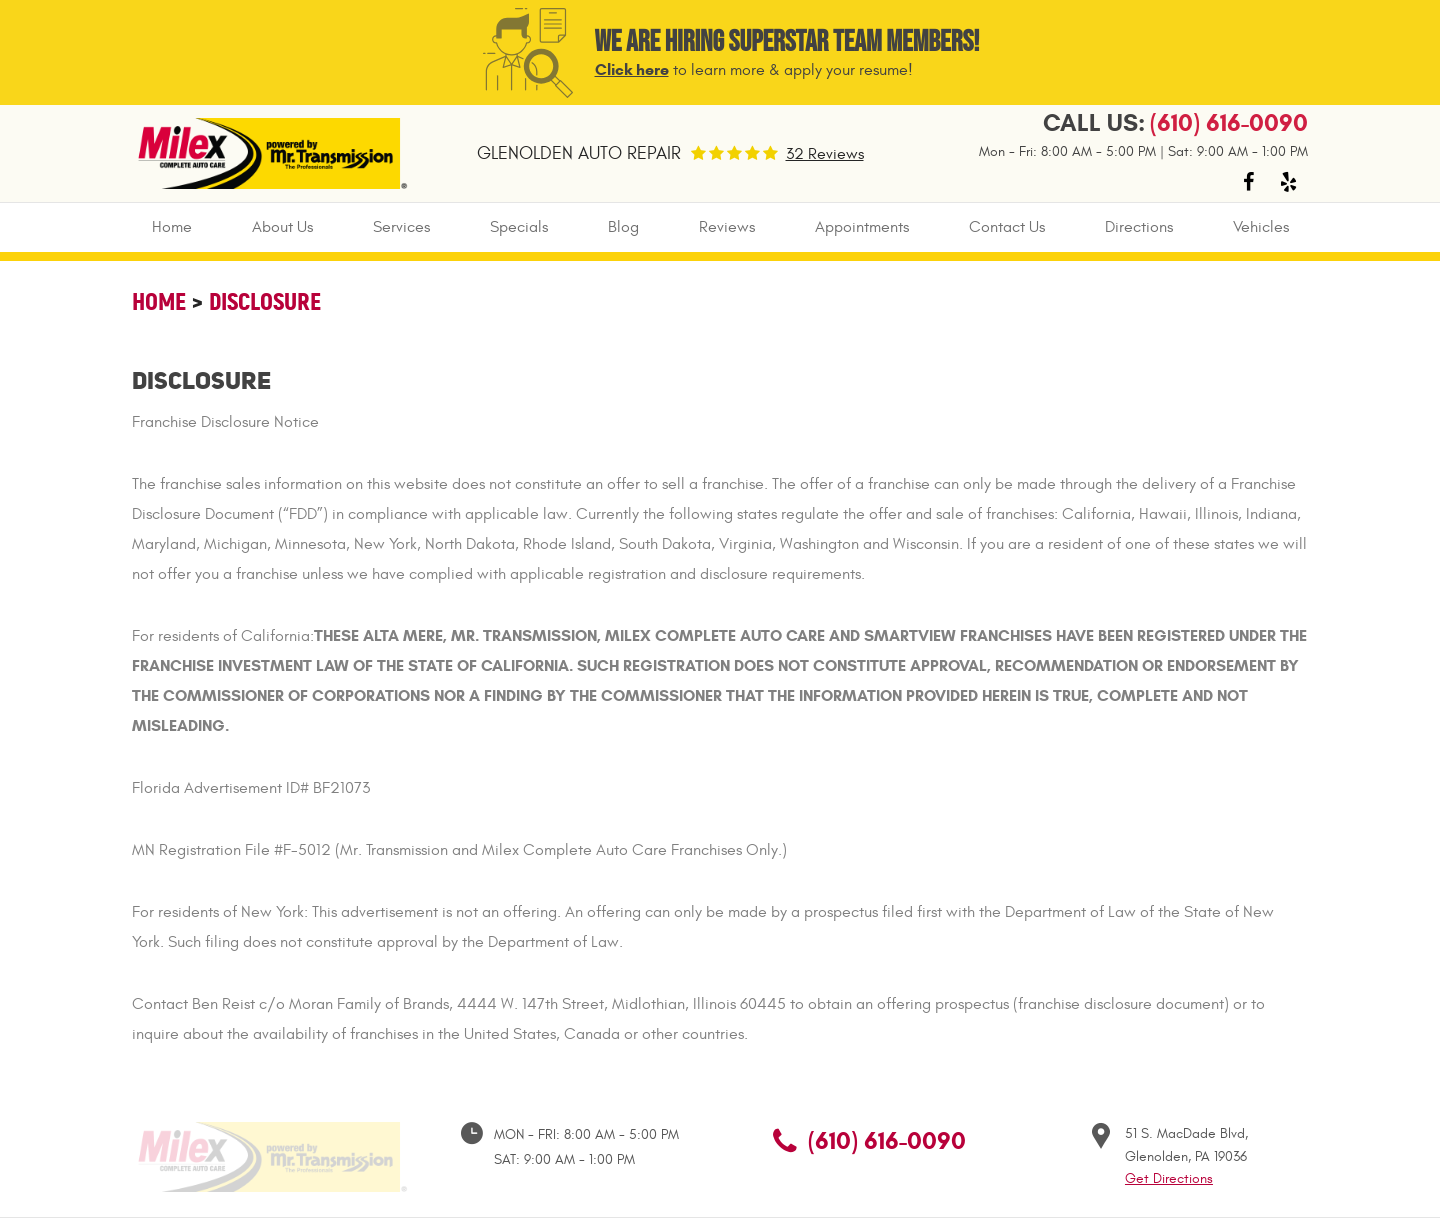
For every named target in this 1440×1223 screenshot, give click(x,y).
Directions (1139, 227)
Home (172, 227)
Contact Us (1007, 227)
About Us (282, 227)
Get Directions (1169, 1178)
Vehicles (1261, 227)
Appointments (862, 227)
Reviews (727, 227)
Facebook (1248, 182)
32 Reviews (825, 154)
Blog (623, 227)
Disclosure (265, 301)
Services (401, 227)
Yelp (1288, 182)
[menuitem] (172, 227)
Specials (519, 227)
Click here (632, 69)
